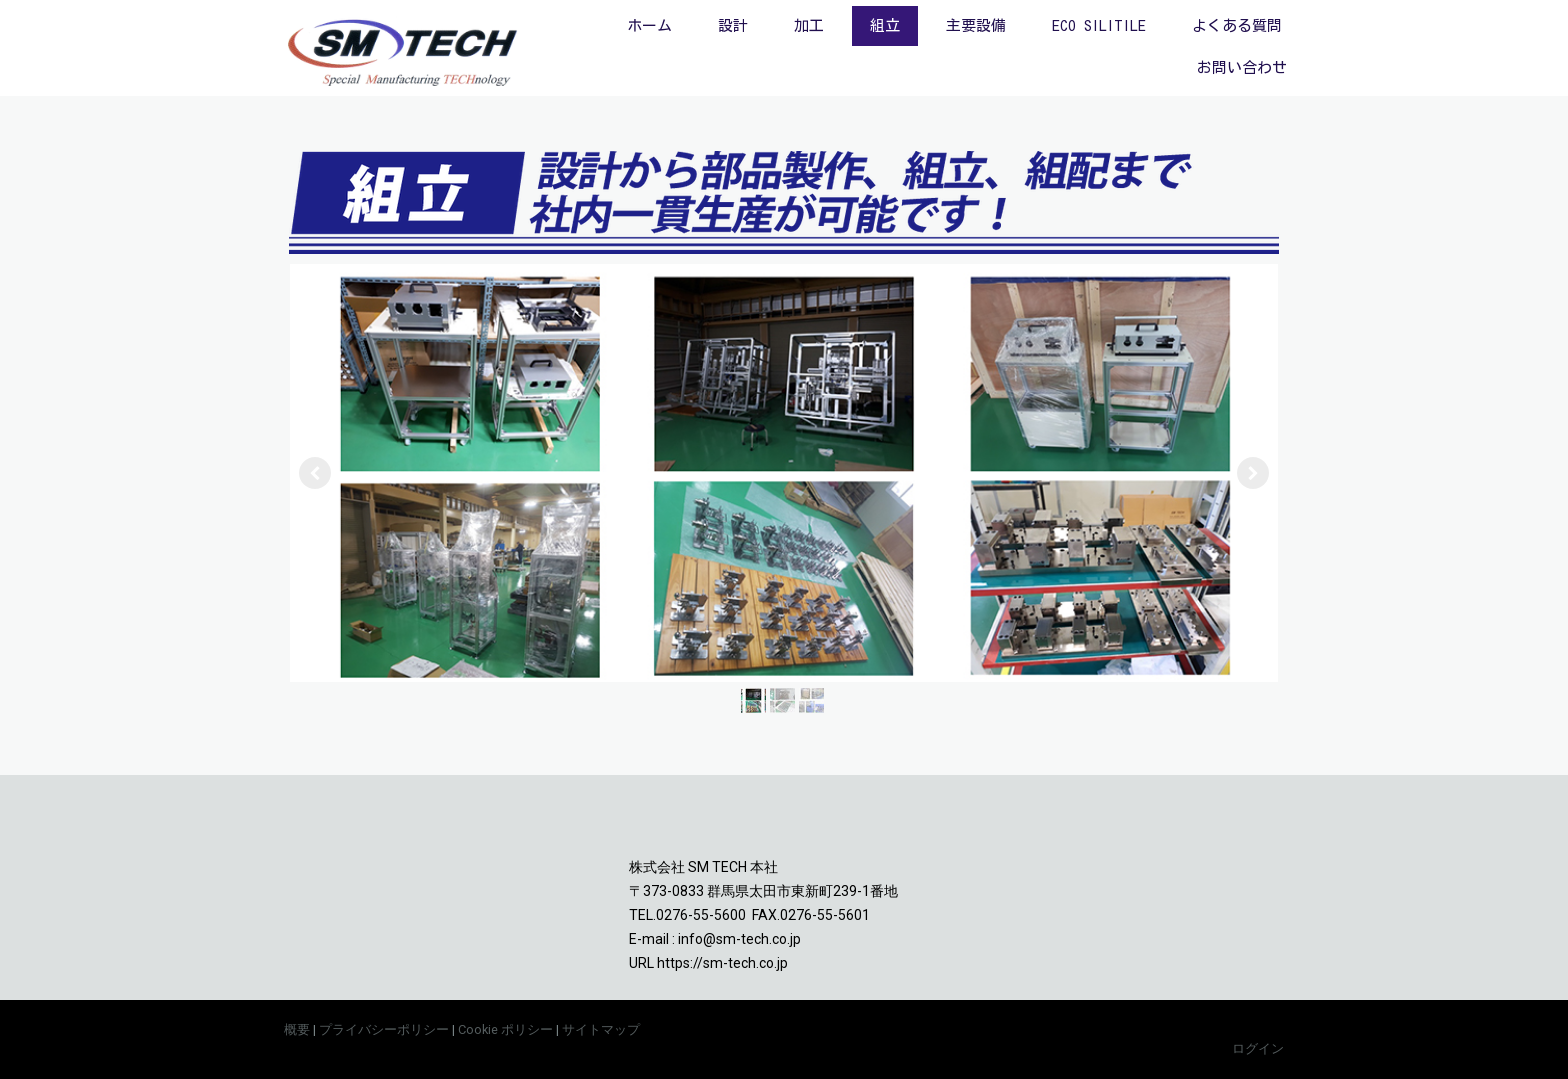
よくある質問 (1237, 25)
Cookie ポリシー (505, 1029)
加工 (809, 25)
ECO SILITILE (1099, 25)
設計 (733, 25)
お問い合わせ (1242, 67)
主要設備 (976, 25)
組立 (885, 25)
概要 (297, 1029)
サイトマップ (601, 1029)
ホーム (649, 25)
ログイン (1258, 1048)
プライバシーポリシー (384, 1029)
